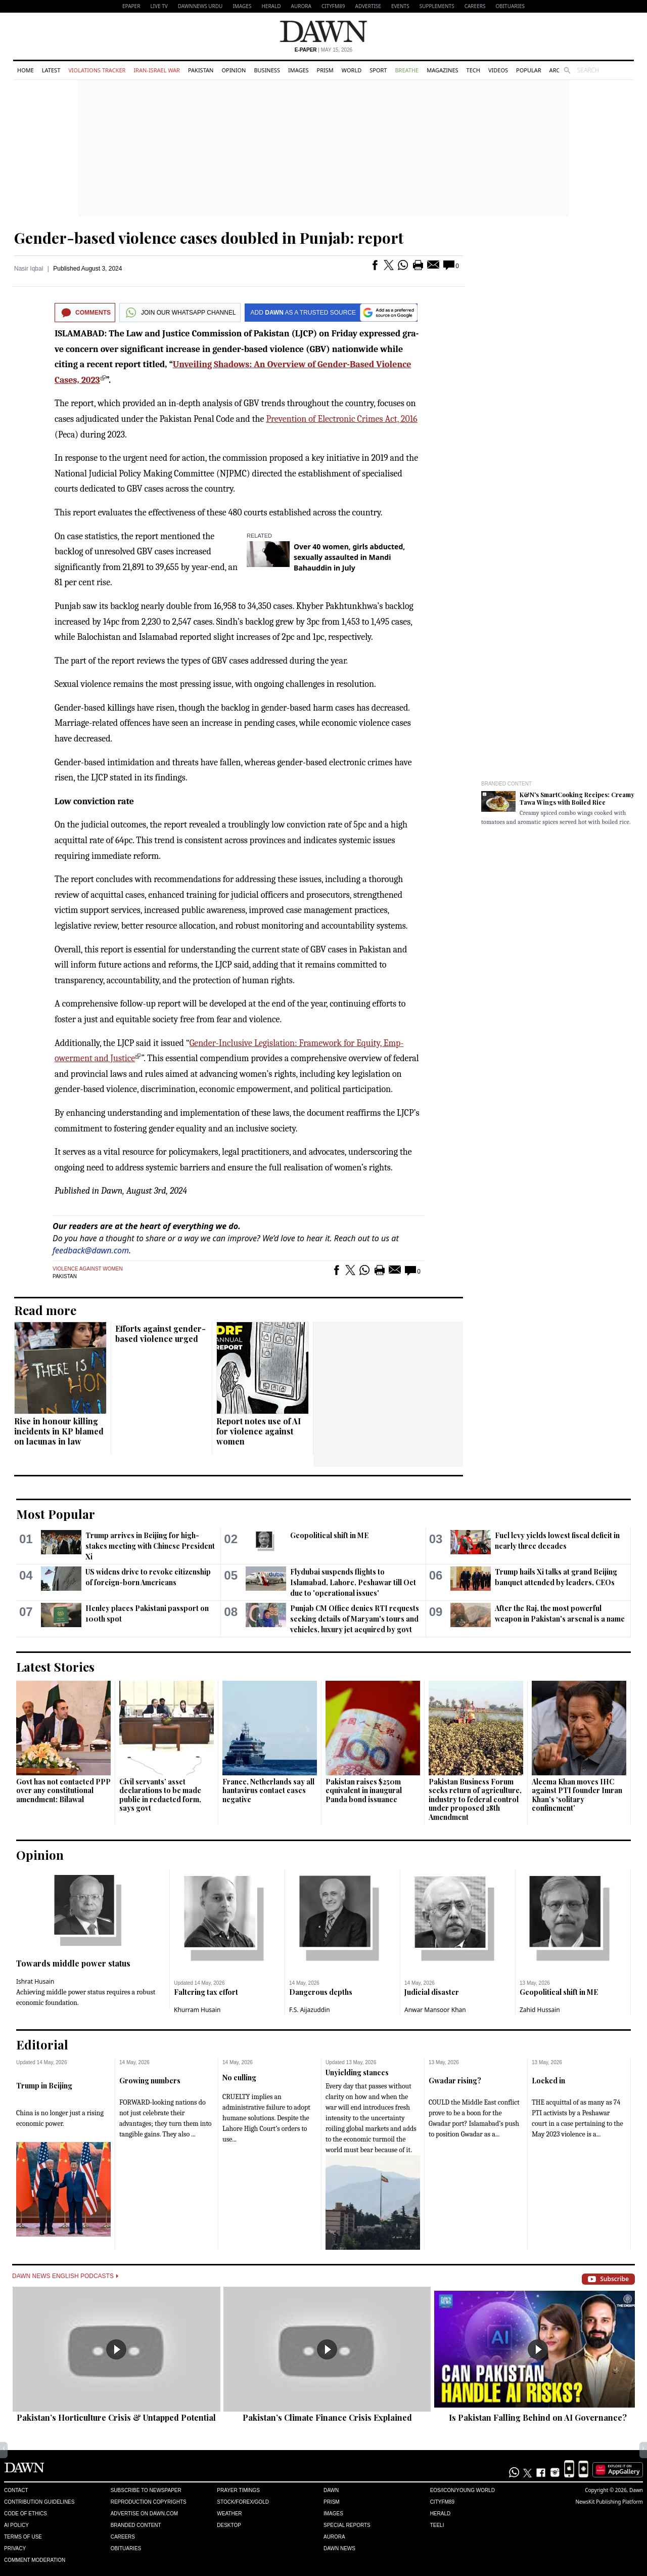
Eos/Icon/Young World (462, 2490)
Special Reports (347, 2525)
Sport (378, 70)
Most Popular (55, 1514)
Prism (325, 70)
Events (400, 6)
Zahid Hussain (540, 2009)
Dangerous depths (320, 1992)
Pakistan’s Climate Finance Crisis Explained (327, 2417)
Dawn (331, 2490)
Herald (271, 6)
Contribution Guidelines (39, 2502)
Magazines (442, 70)
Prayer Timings (238, 2490)
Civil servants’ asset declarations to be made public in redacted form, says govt (160, 1795)
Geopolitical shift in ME (329, 1535)
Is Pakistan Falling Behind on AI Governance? (538, 2417)
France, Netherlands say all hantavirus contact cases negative (268, 1790)
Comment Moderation (34, 2560)
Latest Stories (55, 1666)
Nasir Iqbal (28, 268)
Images (242, 6)
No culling (239, 2077)
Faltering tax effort (206, 1992)
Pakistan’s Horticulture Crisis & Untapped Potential (116, 2417)
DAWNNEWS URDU (200, 6)
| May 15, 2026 (323, 50)
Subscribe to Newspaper (146, 2490)
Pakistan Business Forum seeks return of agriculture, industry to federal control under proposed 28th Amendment (475, 1799)
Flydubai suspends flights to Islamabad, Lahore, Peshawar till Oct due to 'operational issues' (353, 1582)
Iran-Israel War (156, 70)
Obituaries (510, 6)
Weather (229, 2513)
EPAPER (131, 6)
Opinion (233, 70)
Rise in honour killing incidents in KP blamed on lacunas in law (59, 1431)
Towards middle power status (73, 1963)
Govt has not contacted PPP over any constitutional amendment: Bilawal (63, 1790)
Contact (16, 2490)
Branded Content (506, 784)
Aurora (301, 6)
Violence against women (88, 1269)
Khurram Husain (197, 2009)
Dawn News (339, 2548)
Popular (528, 70)
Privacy (15, 2548)
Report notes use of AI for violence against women (258, 1431)
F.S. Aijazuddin (309, 2009)
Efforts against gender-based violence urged (160, 1333)
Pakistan (200, 70)
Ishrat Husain (35, 1981)
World (351, 70)
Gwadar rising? (455, 2080)
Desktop (229, 2525)
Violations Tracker (96, 70)
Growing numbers (149, 2080)
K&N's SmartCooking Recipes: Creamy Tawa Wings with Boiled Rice (577, 798)
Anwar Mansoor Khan (435, 2009)
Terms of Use (23, 2537)
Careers (475, 6)
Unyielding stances (357, 2072)
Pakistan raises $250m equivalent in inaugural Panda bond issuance (364, 1790)
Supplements (437, 6)
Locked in (548, 2080)
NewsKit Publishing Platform (609, 2501)
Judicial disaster (431, 1992)
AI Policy (16, 2525)
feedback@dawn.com (91, 1250)
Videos (498, 70)
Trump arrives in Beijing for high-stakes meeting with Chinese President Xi (150, 1546)
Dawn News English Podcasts (65, 2276)
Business (267, 70)
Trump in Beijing (44, 2085)
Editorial (42, 2044)
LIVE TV (158, 6)
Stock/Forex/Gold (243, 2502)
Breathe (407, 70)
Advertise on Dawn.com (144, 2513)
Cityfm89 (442, 2502)
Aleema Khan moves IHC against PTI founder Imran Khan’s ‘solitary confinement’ (577, 1795)
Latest (51, 70)
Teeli (437, 2525)
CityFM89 (333, 6)
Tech (473, 70)
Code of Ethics (25, 2513)
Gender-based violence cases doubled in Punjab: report (208, 238)
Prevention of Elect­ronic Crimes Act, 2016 (341, 419)
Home (25, 70)
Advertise (368, 6)
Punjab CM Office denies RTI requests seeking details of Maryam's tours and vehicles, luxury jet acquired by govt (354, 1618)
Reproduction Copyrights (149, 2502)
